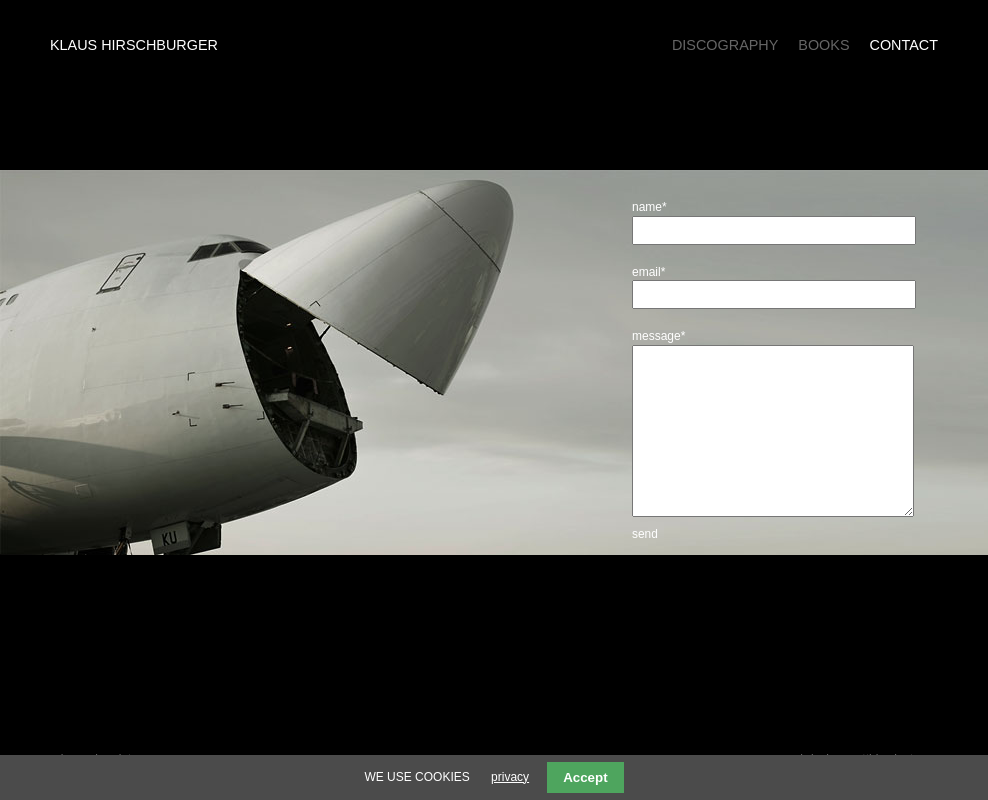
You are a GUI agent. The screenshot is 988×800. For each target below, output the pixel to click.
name (657, 207)
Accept (585, 777)
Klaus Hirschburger (134, 45)
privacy (510, 777)
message (658, 336)
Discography (725, 45)
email (657, 272)
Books (823, 45)
